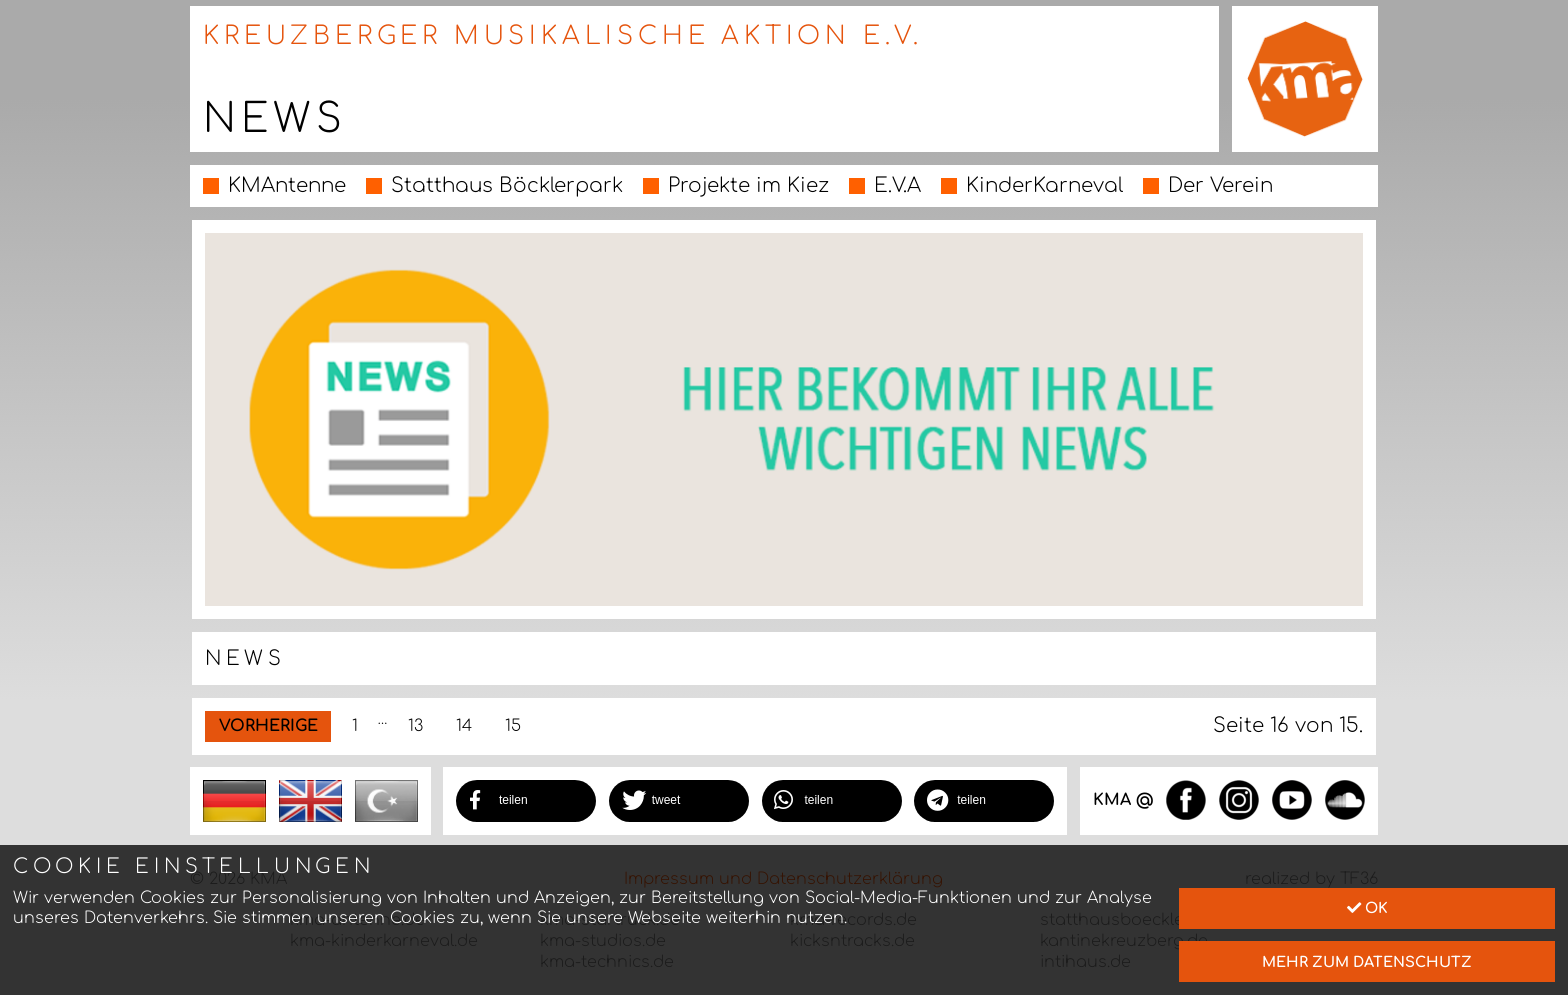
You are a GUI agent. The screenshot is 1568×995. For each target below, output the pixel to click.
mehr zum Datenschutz (1367, 962)
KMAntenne (287, 185)
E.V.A (897, 185)
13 (415, 726)
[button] (526, 801)
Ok (1367, 908)
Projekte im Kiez (748, 185)
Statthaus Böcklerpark (507, 185)
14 (464, 726)
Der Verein (1220, 185)
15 (513, 726)
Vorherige (268, 726)
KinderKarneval (1044, 185)
